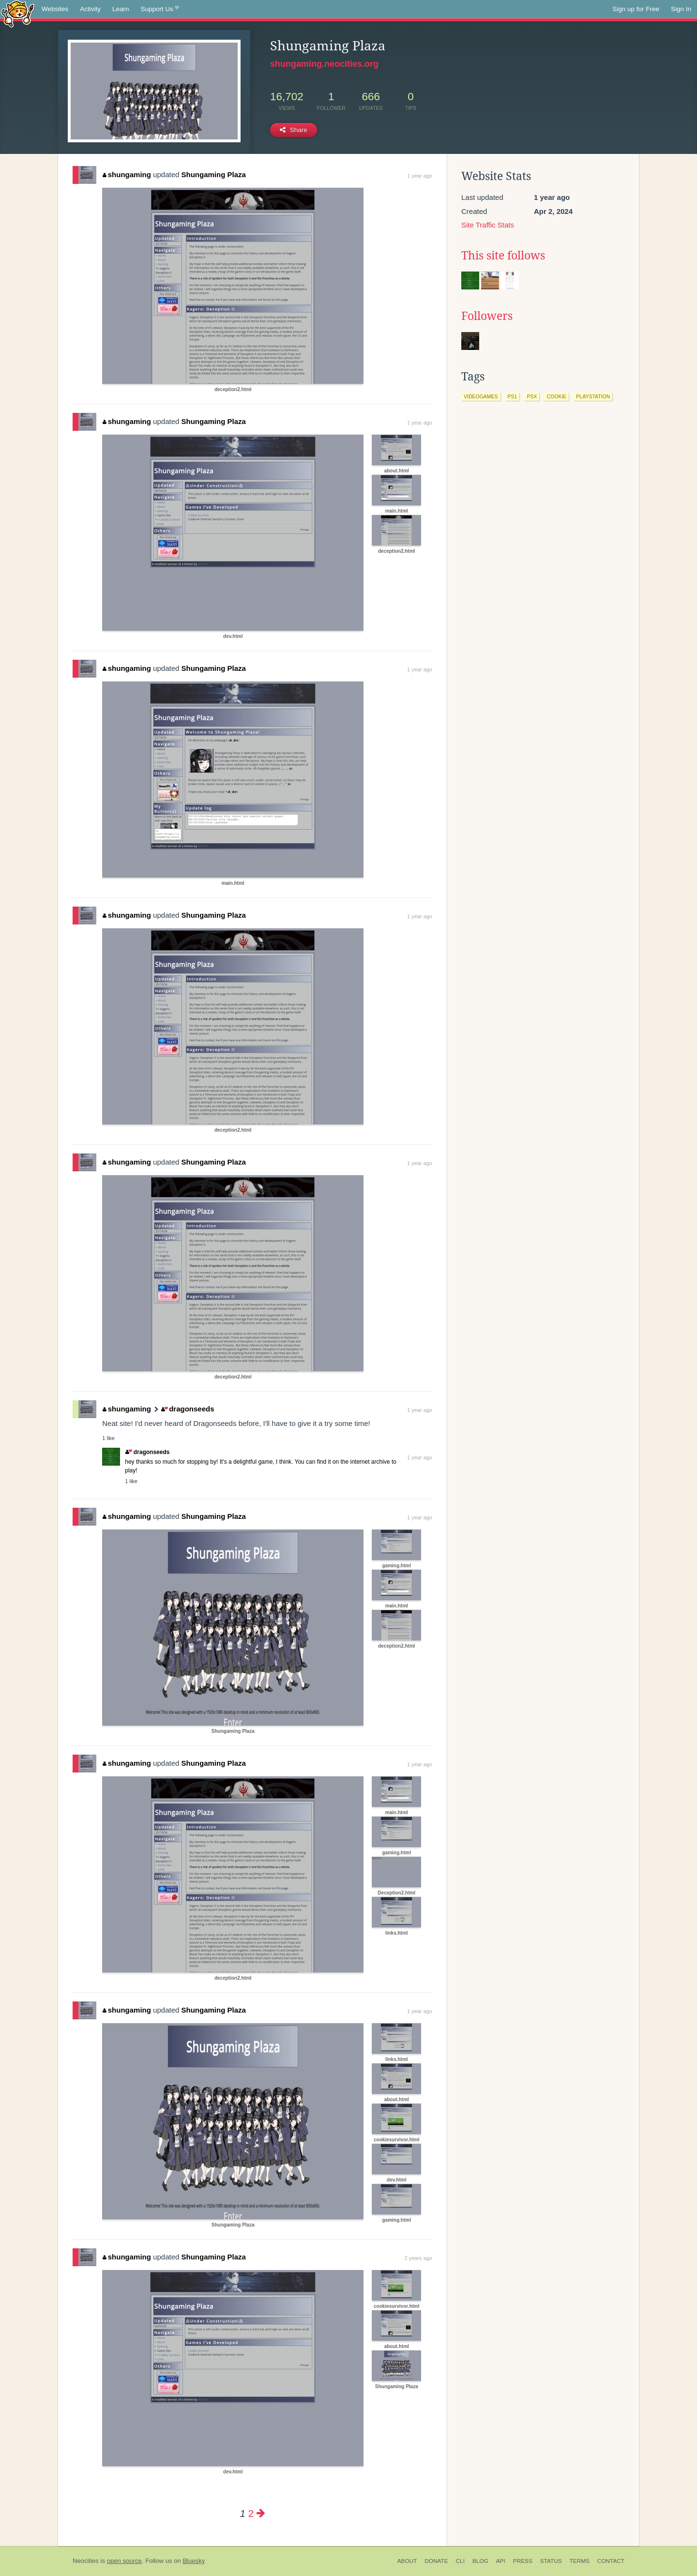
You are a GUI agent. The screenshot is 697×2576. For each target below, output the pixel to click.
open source (124, 2560)
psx (532, 396)
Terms (580, 2561)
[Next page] (261, 2513)
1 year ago (419, 176)
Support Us (160, 9)
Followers (487, 316)
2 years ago (418, 2258)
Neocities (86, 2560)
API (500, 2561)
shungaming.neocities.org (324, 64)
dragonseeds (187, 1409)
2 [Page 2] (251, 2513)
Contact (610, 2561)
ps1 (512, 396)
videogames (481, 396)
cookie (556, 396)
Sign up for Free (635, 9)
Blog (480, 2561)
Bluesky (193, 2560)
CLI (460, 2561)
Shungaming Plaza (214, 174)
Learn (120, 9)
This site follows (503, 255)
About (407, 2561)
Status (551, 2561)
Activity (90, 9)
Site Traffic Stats (487, 225)
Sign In (681, 9)
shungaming (127, 174)
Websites (55, 9)
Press (522, 2561)
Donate (436, 2561)
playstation (593, 396)
